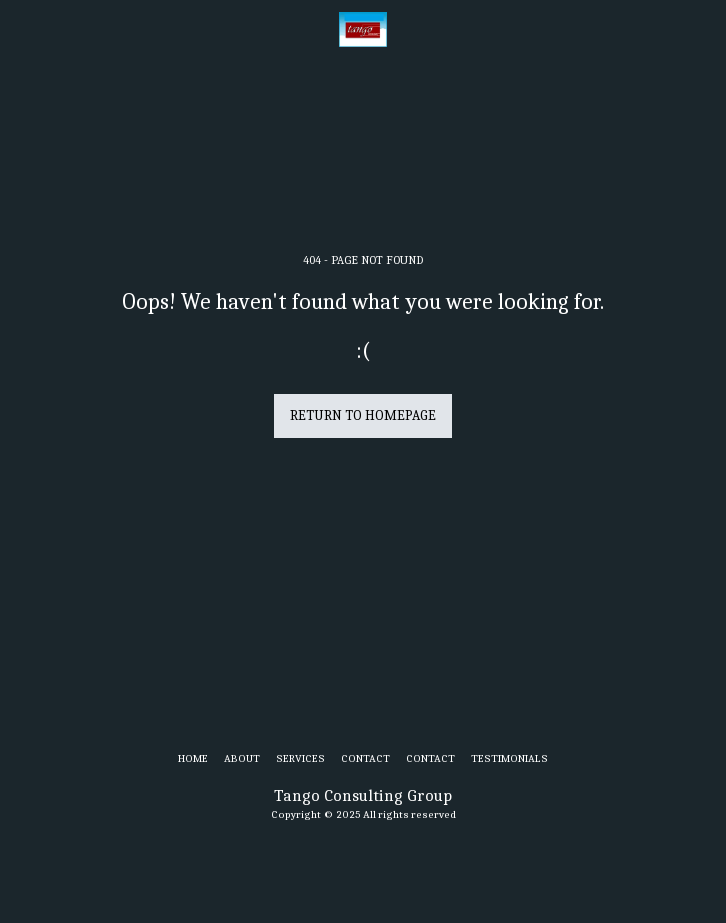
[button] (22, 28)
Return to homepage (363, 415)
